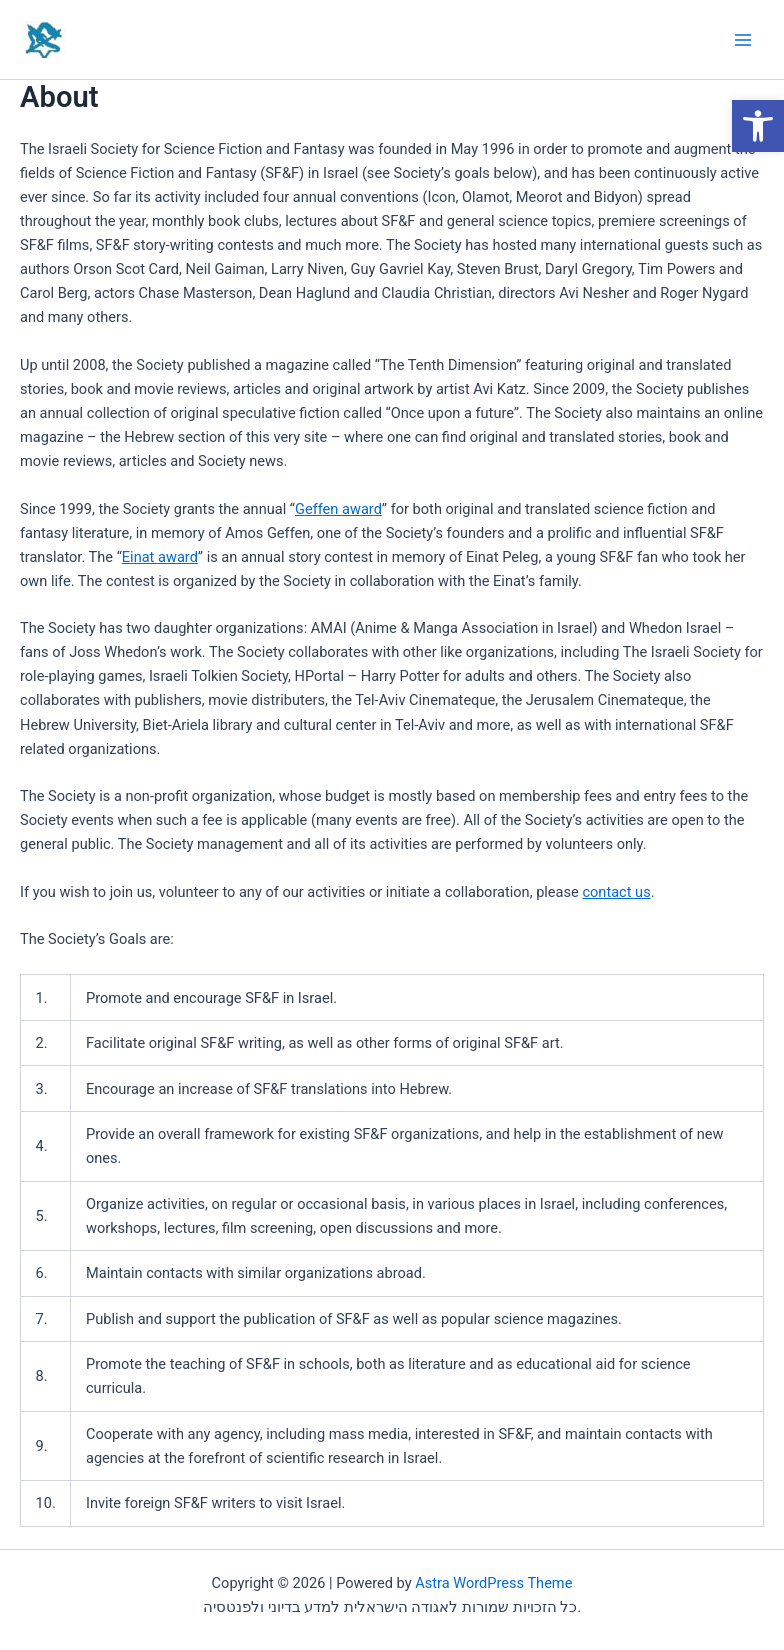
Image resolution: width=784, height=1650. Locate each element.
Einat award (160, 557)
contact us (616, 892)
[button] (758, 126)
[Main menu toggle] (743, 40)
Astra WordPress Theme (493, 1583)
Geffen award (338, 509)
